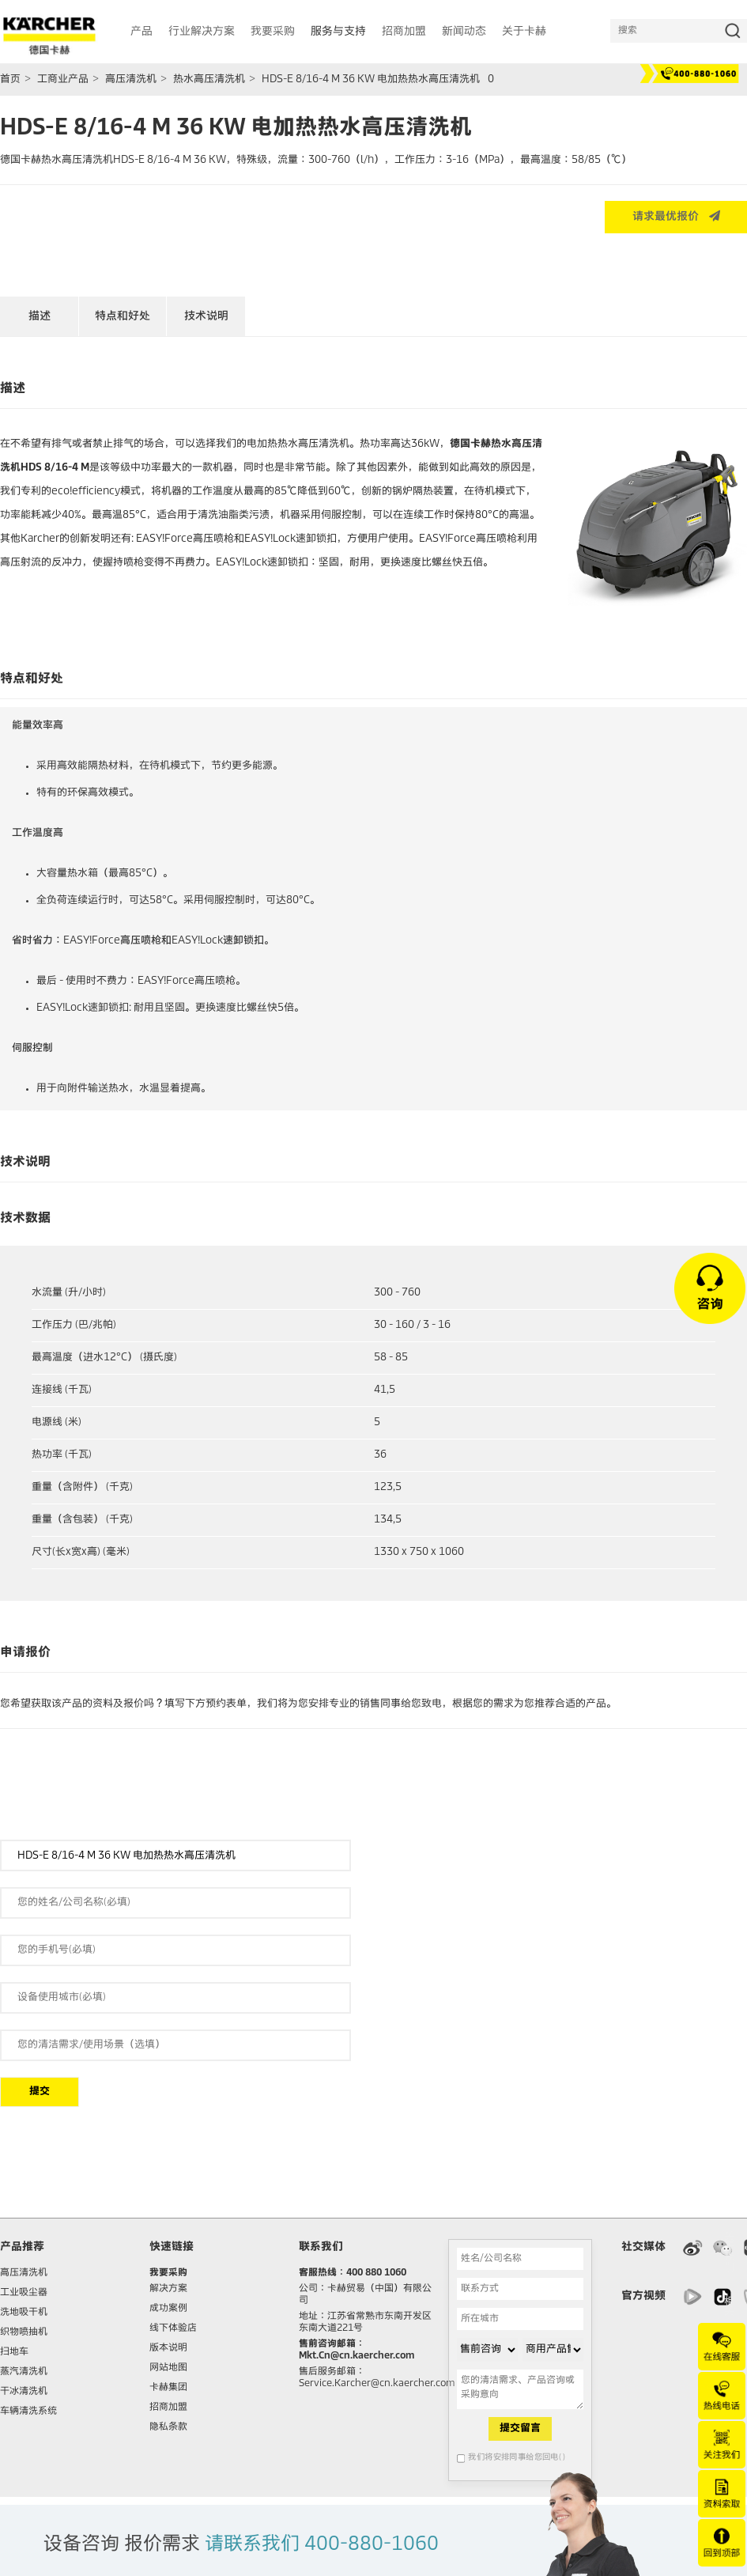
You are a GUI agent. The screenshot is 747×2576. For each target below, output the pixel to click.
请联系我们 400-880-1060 (322, 2544)
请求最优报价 (676, 216)
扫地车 (14, 2352)
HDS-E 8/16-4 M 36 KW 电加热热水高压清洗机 (371, 79)
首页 (10, 79)
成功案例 (168, 2308)
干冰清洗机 (23, 2391)
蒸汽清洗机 (23, 2372)
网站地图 (168, 2368)
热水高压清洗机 (209, 79)
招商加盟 (168, 2407)
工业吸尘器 (23, 2293)
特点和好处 (122, 316)
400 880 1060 (376, 2273)
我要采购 (168, 2273)
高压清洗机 (131, 79)
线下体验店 (173, 2328)
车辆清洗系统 (28, 2411)
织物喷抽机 (23, 2332)
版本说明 (168, 2348)
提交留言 (520, 2428)
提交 (39, 2091)
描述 (39, 316)
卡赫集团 (168, 2388)
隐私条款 (168, 2427)
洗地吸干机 (23, 2312)
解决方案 (168, 2289)
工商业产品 (63, 79)
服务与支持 (338, 31)
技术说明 (206, 316)
